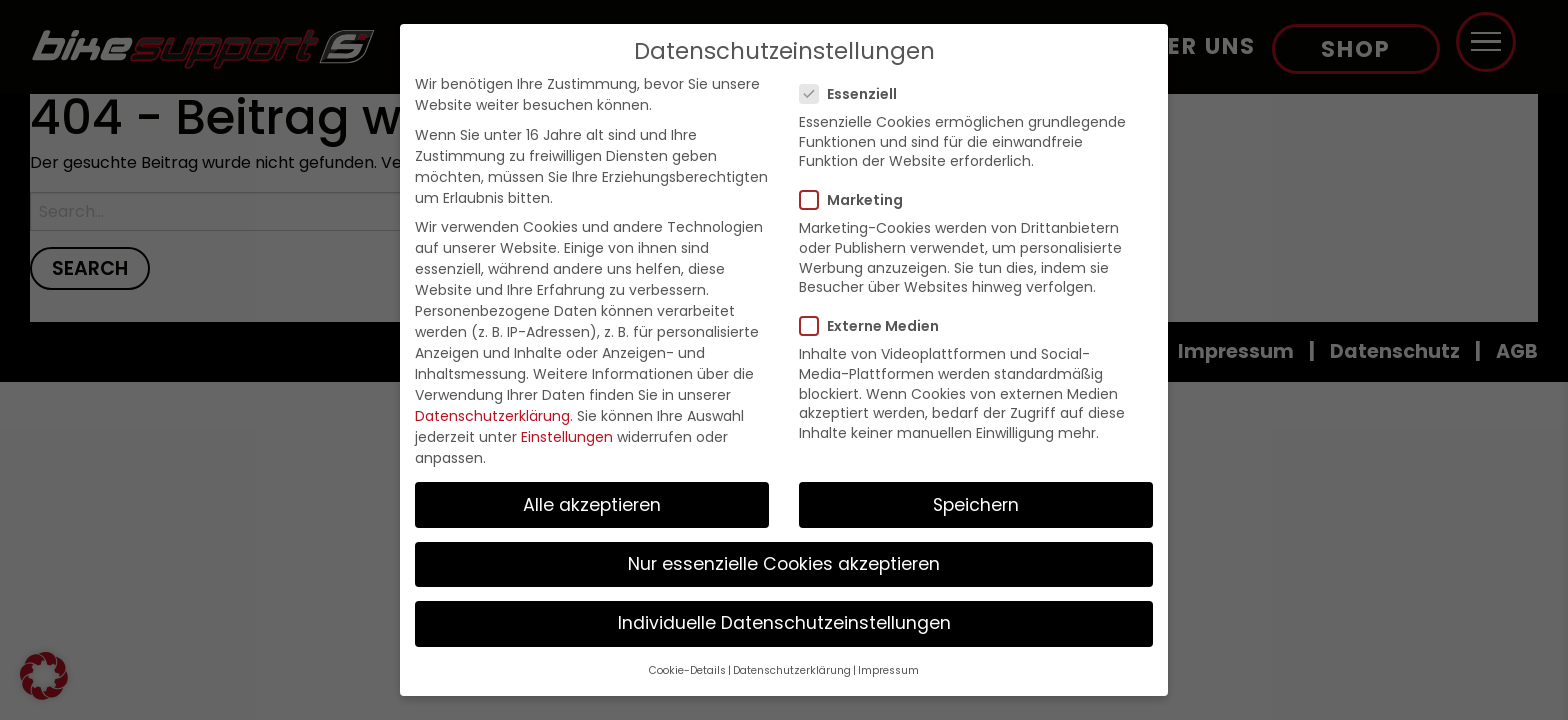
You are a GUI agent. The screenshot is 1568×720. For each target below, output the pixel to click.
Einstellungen (567, 437)
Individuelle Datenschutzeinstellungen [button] (784, 623)
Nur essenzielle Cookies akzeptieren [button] (784, 564)
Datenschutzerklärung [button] (792, 670)
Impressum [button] (888, 670)
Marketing (857, 200)
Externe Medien (875, 326)
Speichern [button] (976, 505)
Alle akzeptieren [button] (592, 505)
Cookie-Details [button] (687, 670)
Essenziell (854, 94)
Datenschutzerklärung (492, 416)
